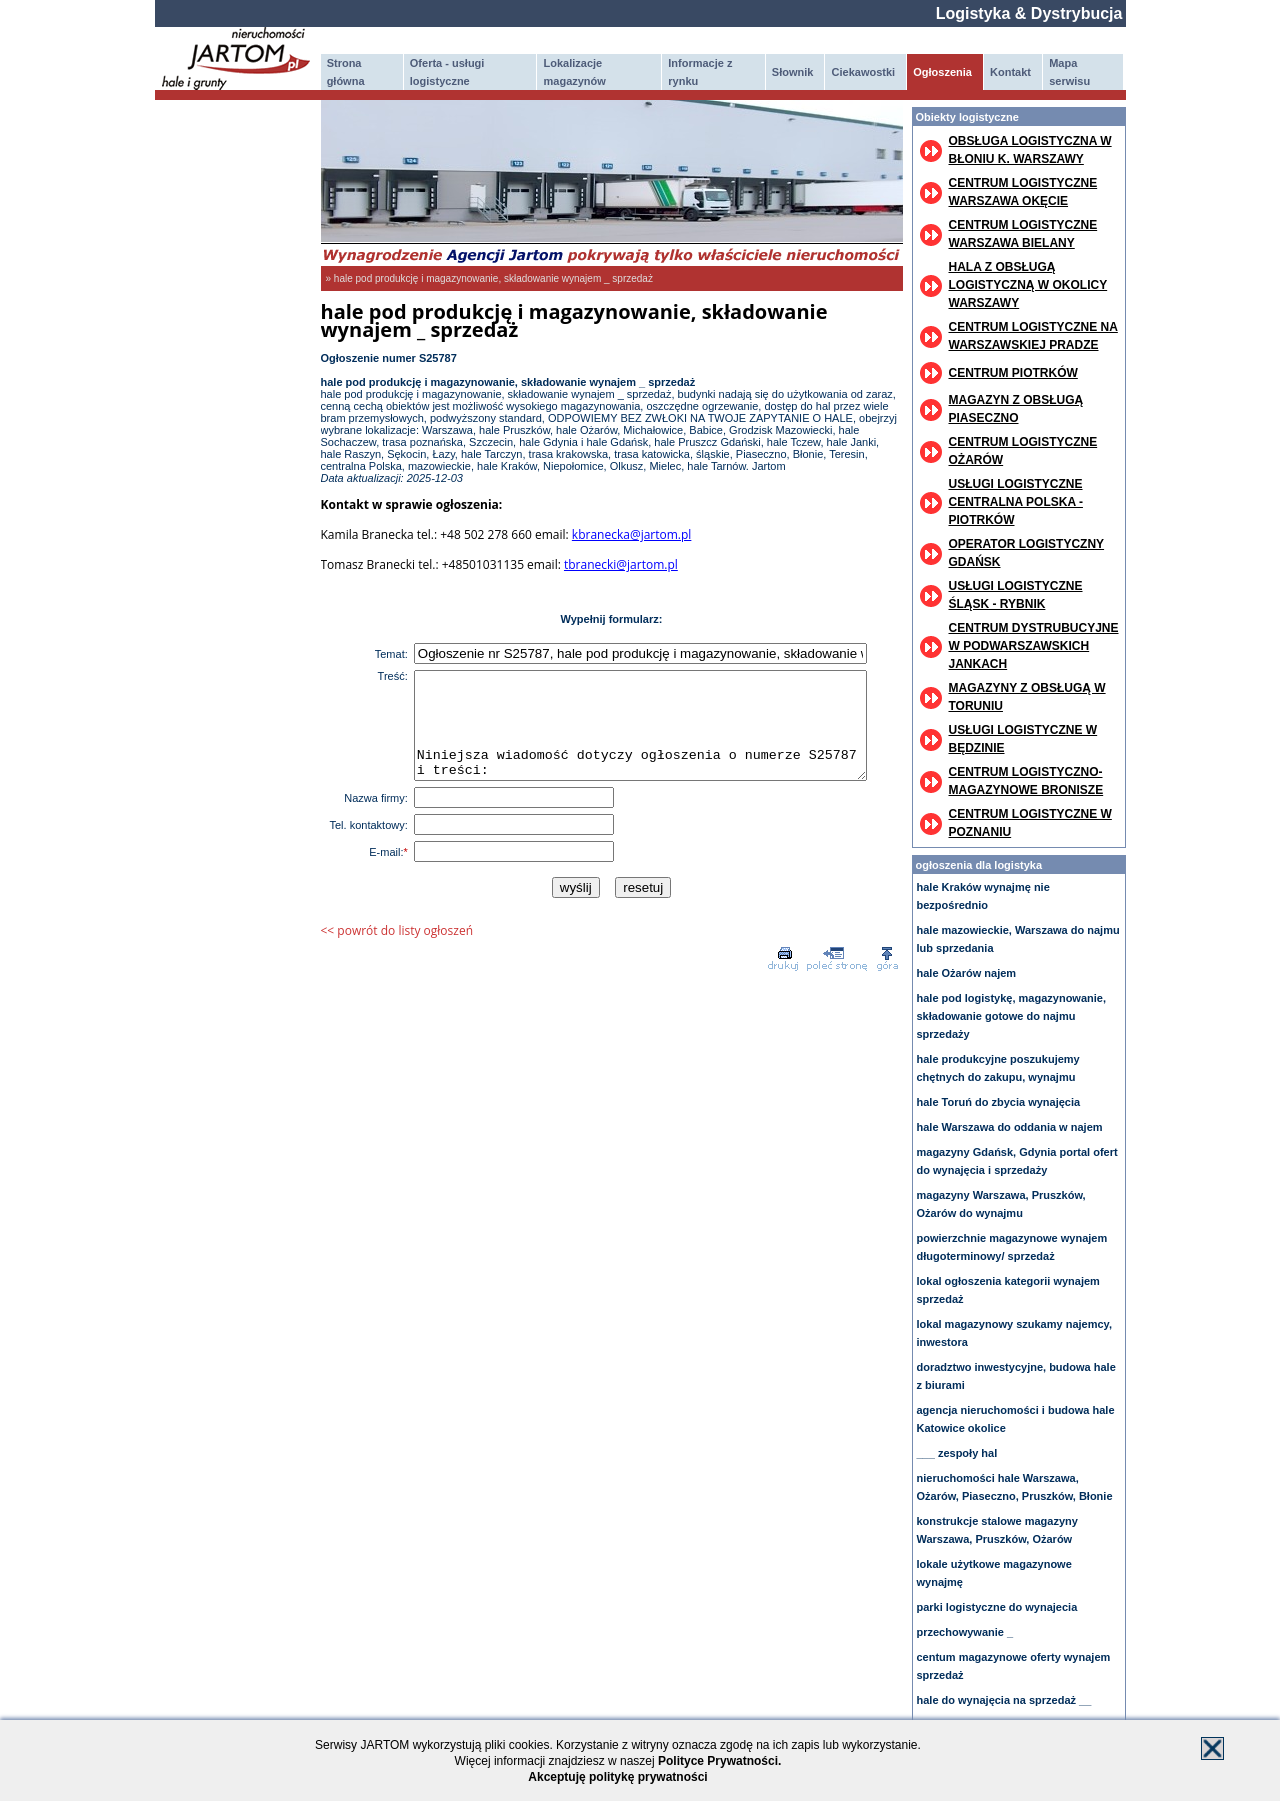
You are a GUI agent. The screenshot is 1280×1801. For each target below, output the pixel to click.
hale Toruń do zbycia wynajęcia (999, 1102)
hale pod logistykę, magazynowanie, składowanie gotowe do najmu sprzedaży (1012, 1016)
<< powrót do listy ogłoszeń (397, 951)
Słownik (793, 72)
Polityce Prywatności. (719, 1761)
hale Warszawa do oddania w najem (1010, 1127)
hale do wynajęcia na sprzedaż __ (1004, 1700)
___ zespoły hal (957, 1453)
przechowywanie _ (965, 1632)
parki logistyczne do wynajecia (997, 1607)
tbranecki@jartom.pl (621, 564)
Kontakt (1010, 72)
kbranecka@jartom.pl (632, 534)
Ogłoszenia (942, 72)
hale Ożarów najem (967, 973)
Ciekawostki (864, 72)
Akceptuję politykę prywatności (617, 1777)
